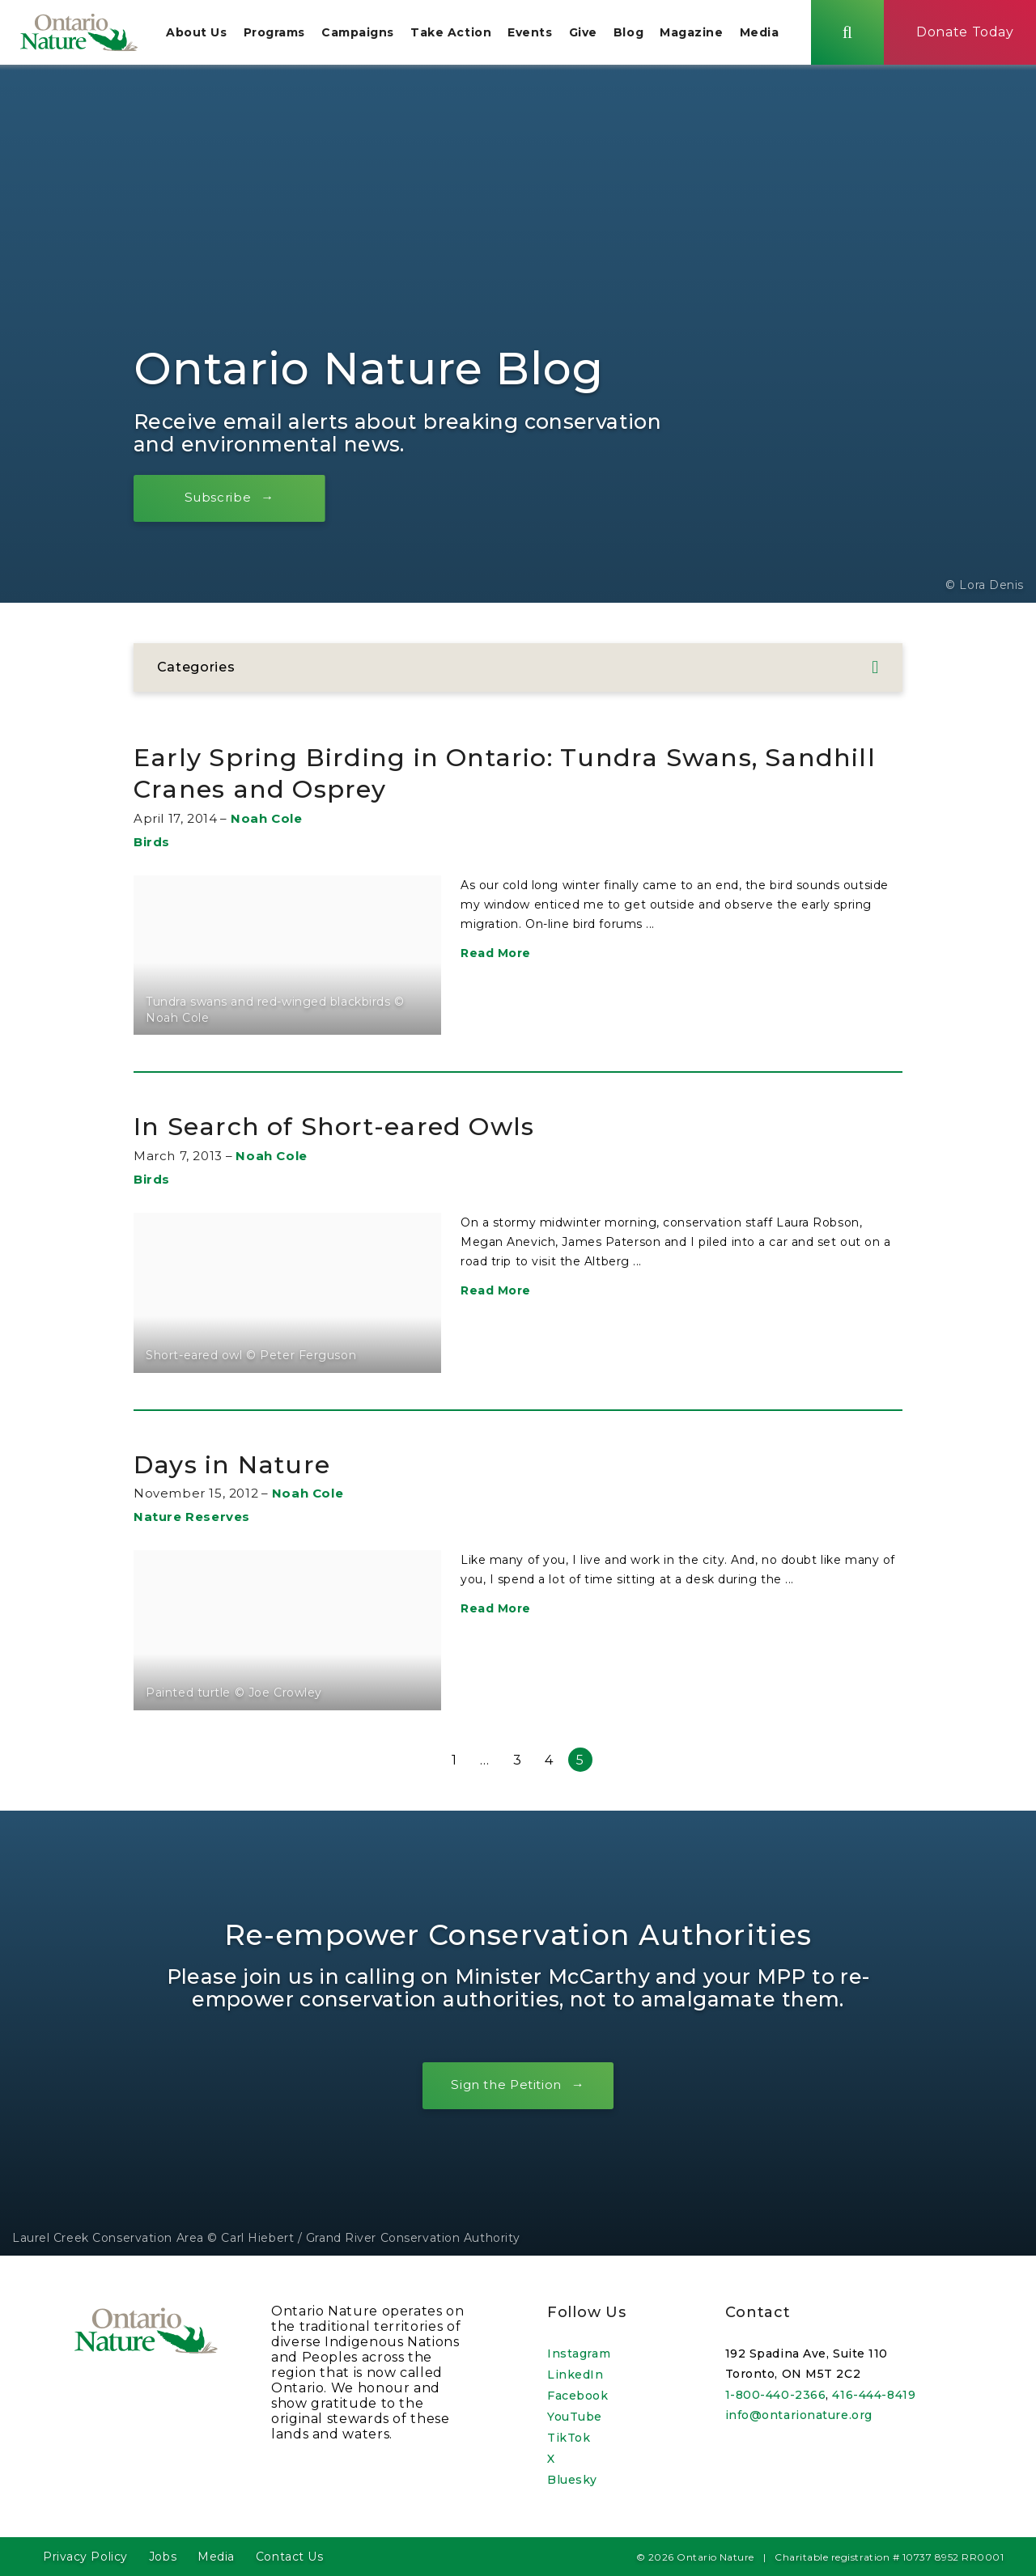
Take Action (462, 35)
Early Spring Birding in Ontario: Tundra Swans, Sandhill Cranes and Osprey (492, 779)
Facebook (577, 2395)
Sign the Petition (505, 2091)
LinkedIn (575, 2374)
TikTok (568, 2437)
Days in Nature (248, 1469)
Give (595, 35)
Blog (641, 35)
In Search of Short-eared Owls (362, 1132)
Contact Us (290, 2556)
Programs (285, 35)
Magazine (703, 35)
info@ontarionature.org (799, 2415)
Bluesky (572, 2479)
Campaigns (369, 35)
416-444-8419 (873, 2394)
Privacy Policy (85, 2556)
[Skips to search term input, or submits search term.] (859, 35)
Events (542, 35)
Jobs (162, 2556)
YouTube (574, 2416)
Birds (152, 849)
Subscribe (226, 503)
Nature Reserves (192, 1524)
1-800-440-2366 (775, 2394)
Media (772, 35)
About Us (208, 35)
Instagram (578, 2353)
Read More (496, 960)
